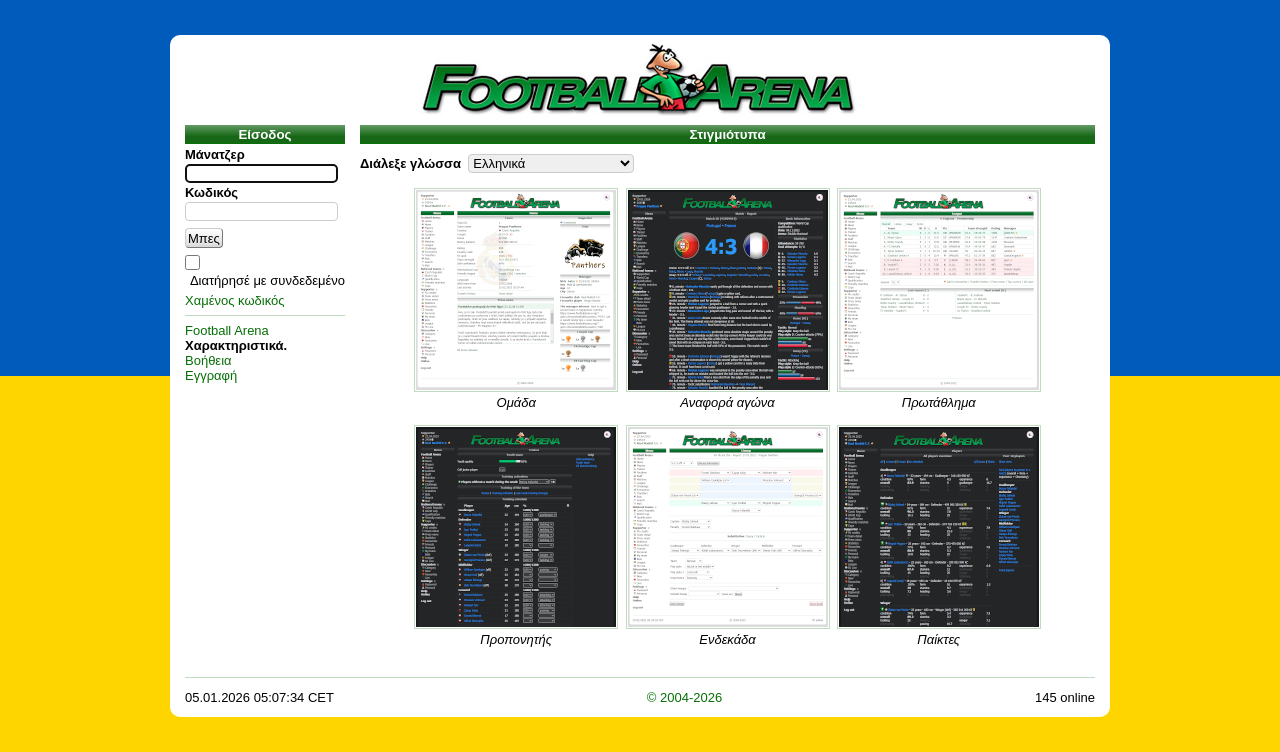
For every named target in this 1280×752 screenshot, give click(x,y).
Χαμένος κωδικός (235, 300)
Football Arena (227, 330)
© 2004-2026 (684, 697)
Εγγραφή (211, 375)
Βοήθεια (208, 360)
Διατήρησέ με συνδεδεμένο (267, 280)
